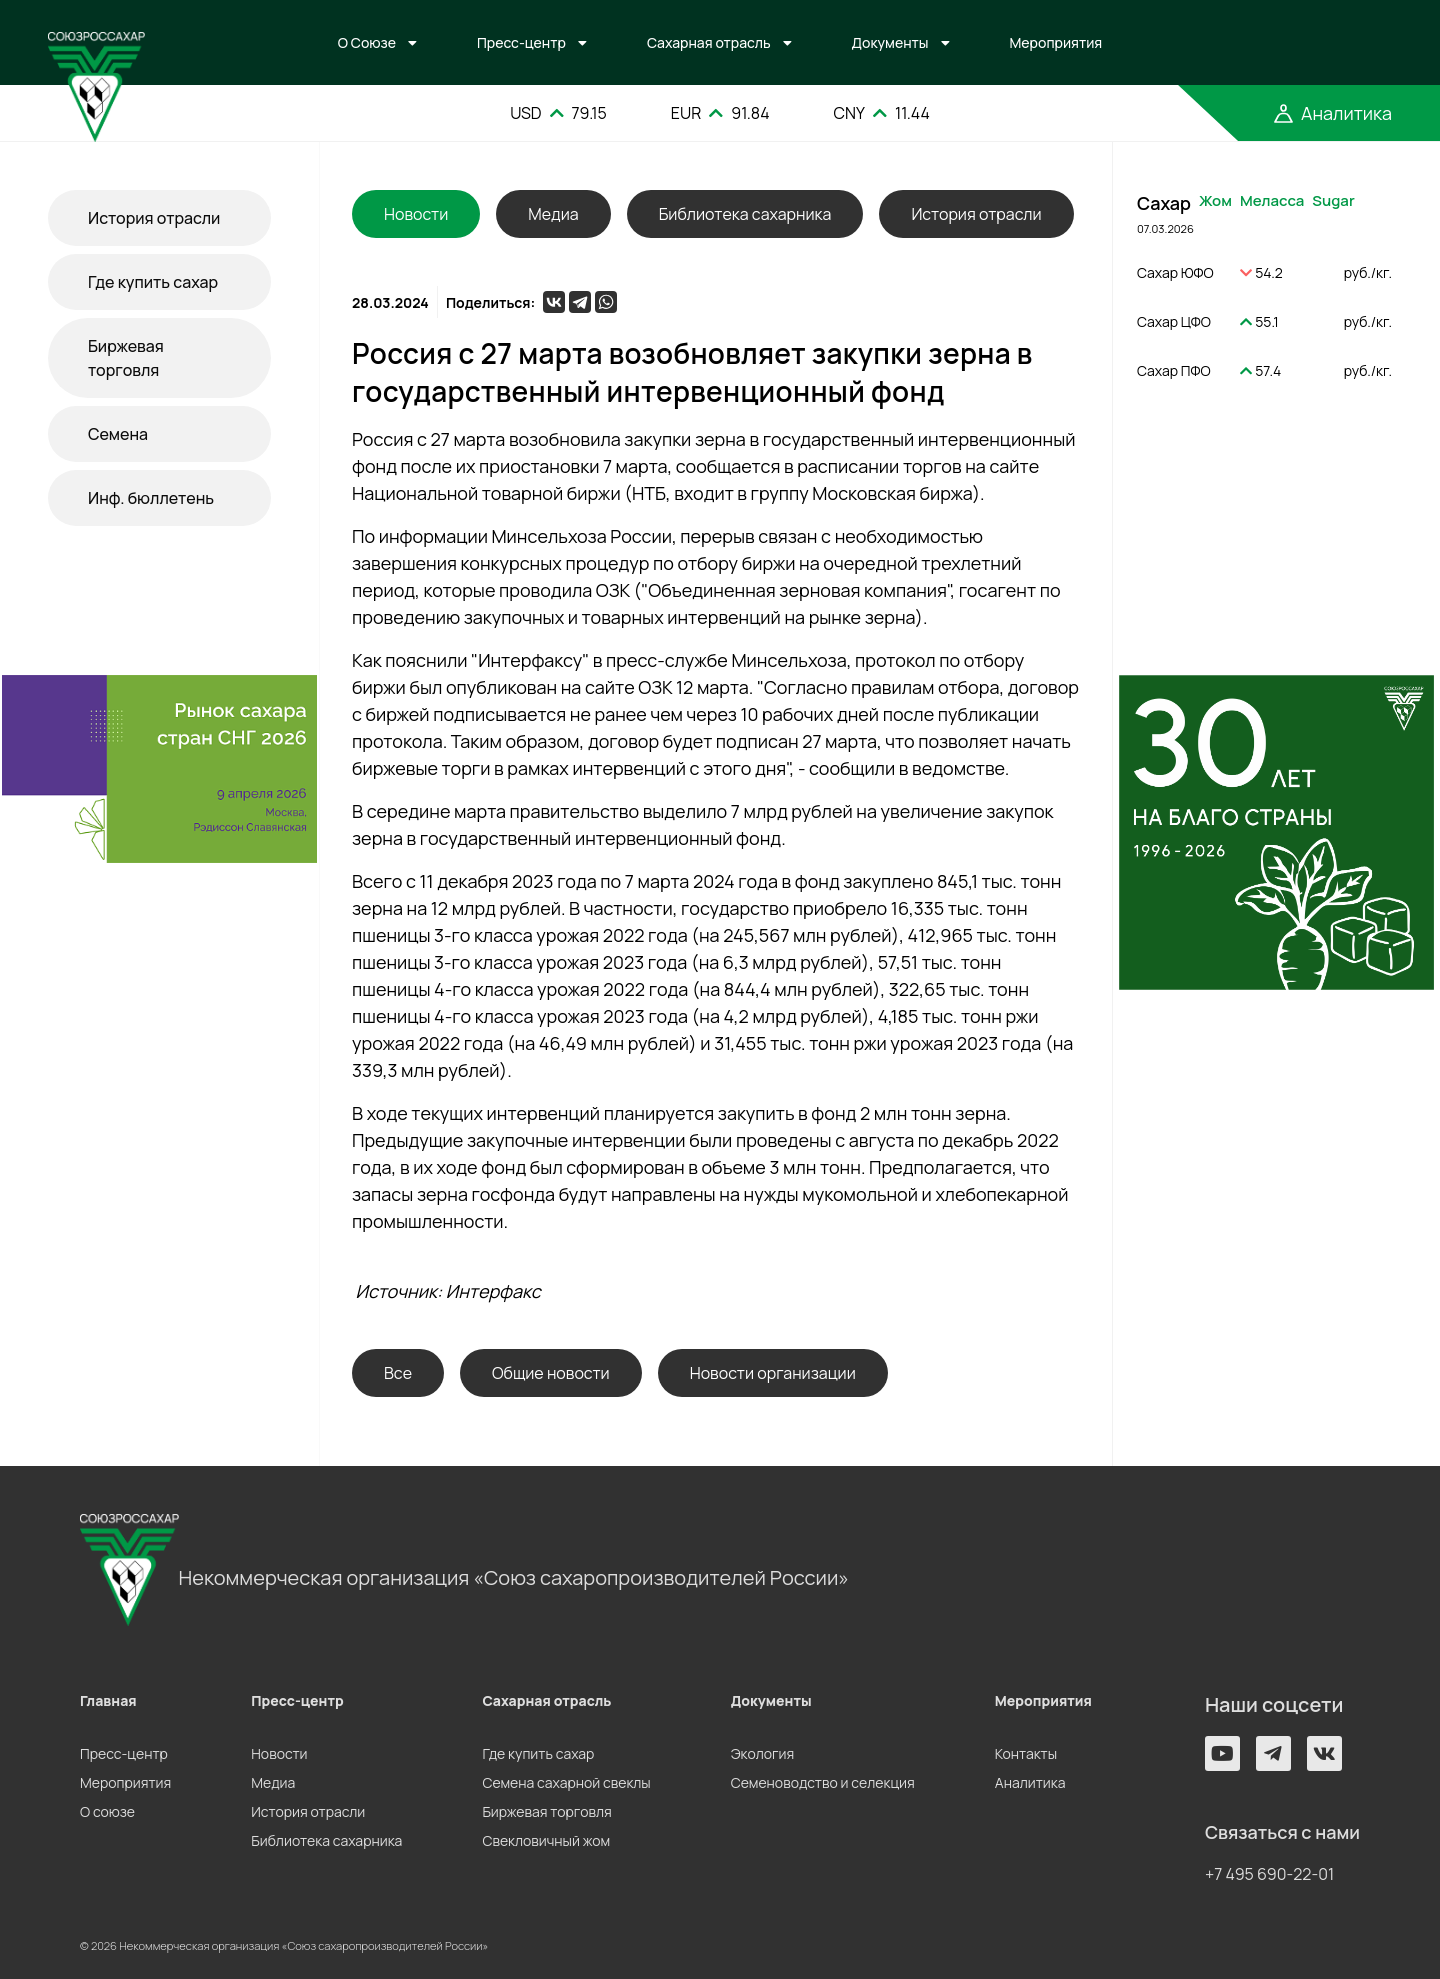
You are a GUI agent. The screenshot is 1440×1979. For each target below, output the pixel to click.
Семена (118, 434)
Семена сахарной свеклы (566, 1782)
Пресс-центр (521, 42)
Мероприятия (1056, 42)
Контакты (1026, 1753)
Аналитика (1030, 1782)
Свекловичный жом (546, 1840)
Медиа (553, 214)
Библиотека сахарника (745, 214)
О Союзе (367, 42)
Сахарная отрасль (709, 42)
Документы (890, 42)
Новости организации (773, 1373)
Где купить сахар (153, 282)
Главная (108, 1700)
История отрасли (154, 218)
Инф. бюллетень (151, 498)
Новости (279, 1753)
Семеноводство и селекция (823, 1782)
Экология (762, 1753)
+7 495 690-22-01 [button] (1269, 1874)
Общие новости (551, 1373)
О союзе (107, 1811)
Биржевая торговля (126, 358)
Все (398, 1373)
